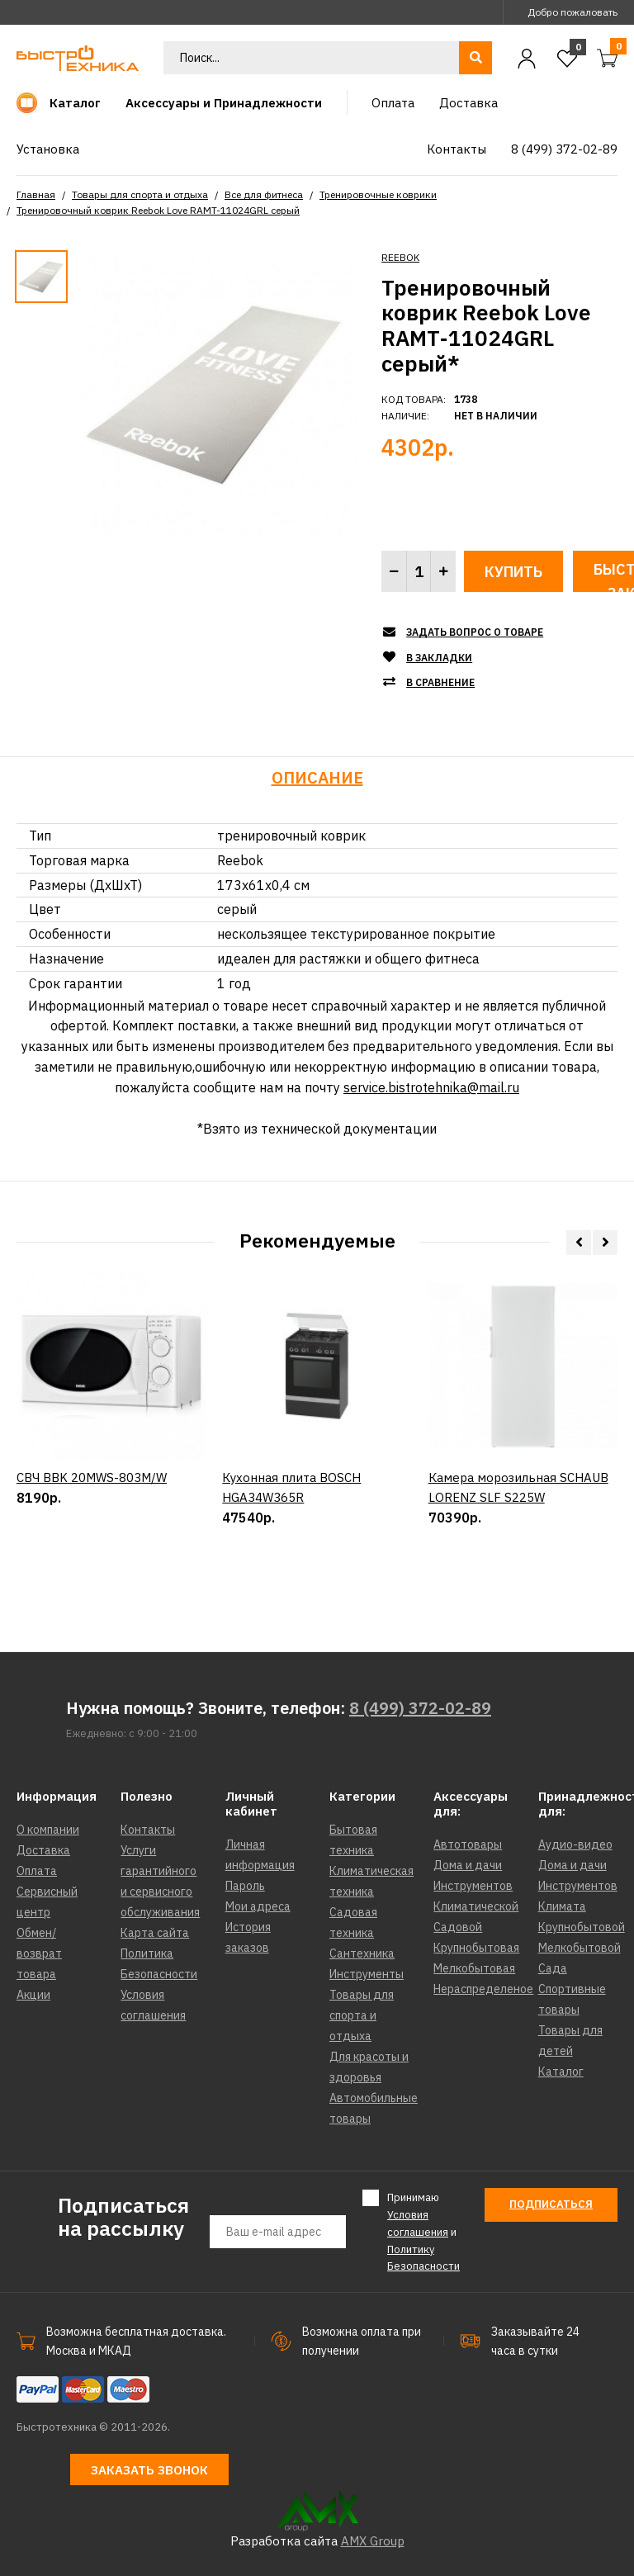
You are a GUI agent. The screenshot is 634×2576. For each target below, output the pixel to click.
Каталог (561, 2071)
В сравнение (440, 682)
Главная (36, 194)
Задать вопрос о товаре (474, 632)
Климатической (475, 1906)
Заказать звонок (149, 2470)
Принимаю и (423, 2231)
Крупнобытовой (581, 1927)
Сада (552, 1968)
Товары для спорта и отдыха (140, 194)
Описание (317, 777)
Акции (33, 1994)
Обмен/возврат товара (39, 1953)
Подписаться (551, 2204)
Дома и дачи (467, 1865)
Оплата (37, 1870)
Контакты (148, 1829)
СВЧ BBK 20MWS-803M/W (92, 1541)
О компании (48, 1829)
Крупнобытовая (476, 1947)
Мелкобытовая (474, 1968)
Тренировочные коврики (378, 194)
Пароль (245, 1885)
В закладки (439, 657)
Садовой (457, 1927)
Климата (562, 1906)
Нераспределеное (483, 1989)
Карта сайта (155, 1932)
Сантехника (362, 1953)
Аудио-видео (575, 1844)
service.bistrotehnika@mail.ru (431, 1087)
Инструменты (366, 1974)
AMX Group (373, 2541)
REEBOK (400, 257)
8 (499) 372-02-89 (420, 1708)
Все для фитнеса (264, 194)
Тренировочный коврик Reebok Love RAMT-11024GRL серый (158, 210)
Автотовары (467, 1844)
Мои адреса (258, 1906)
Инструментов (473, 1885)
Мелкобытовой (579, 1947)
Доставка (43, 1850)
